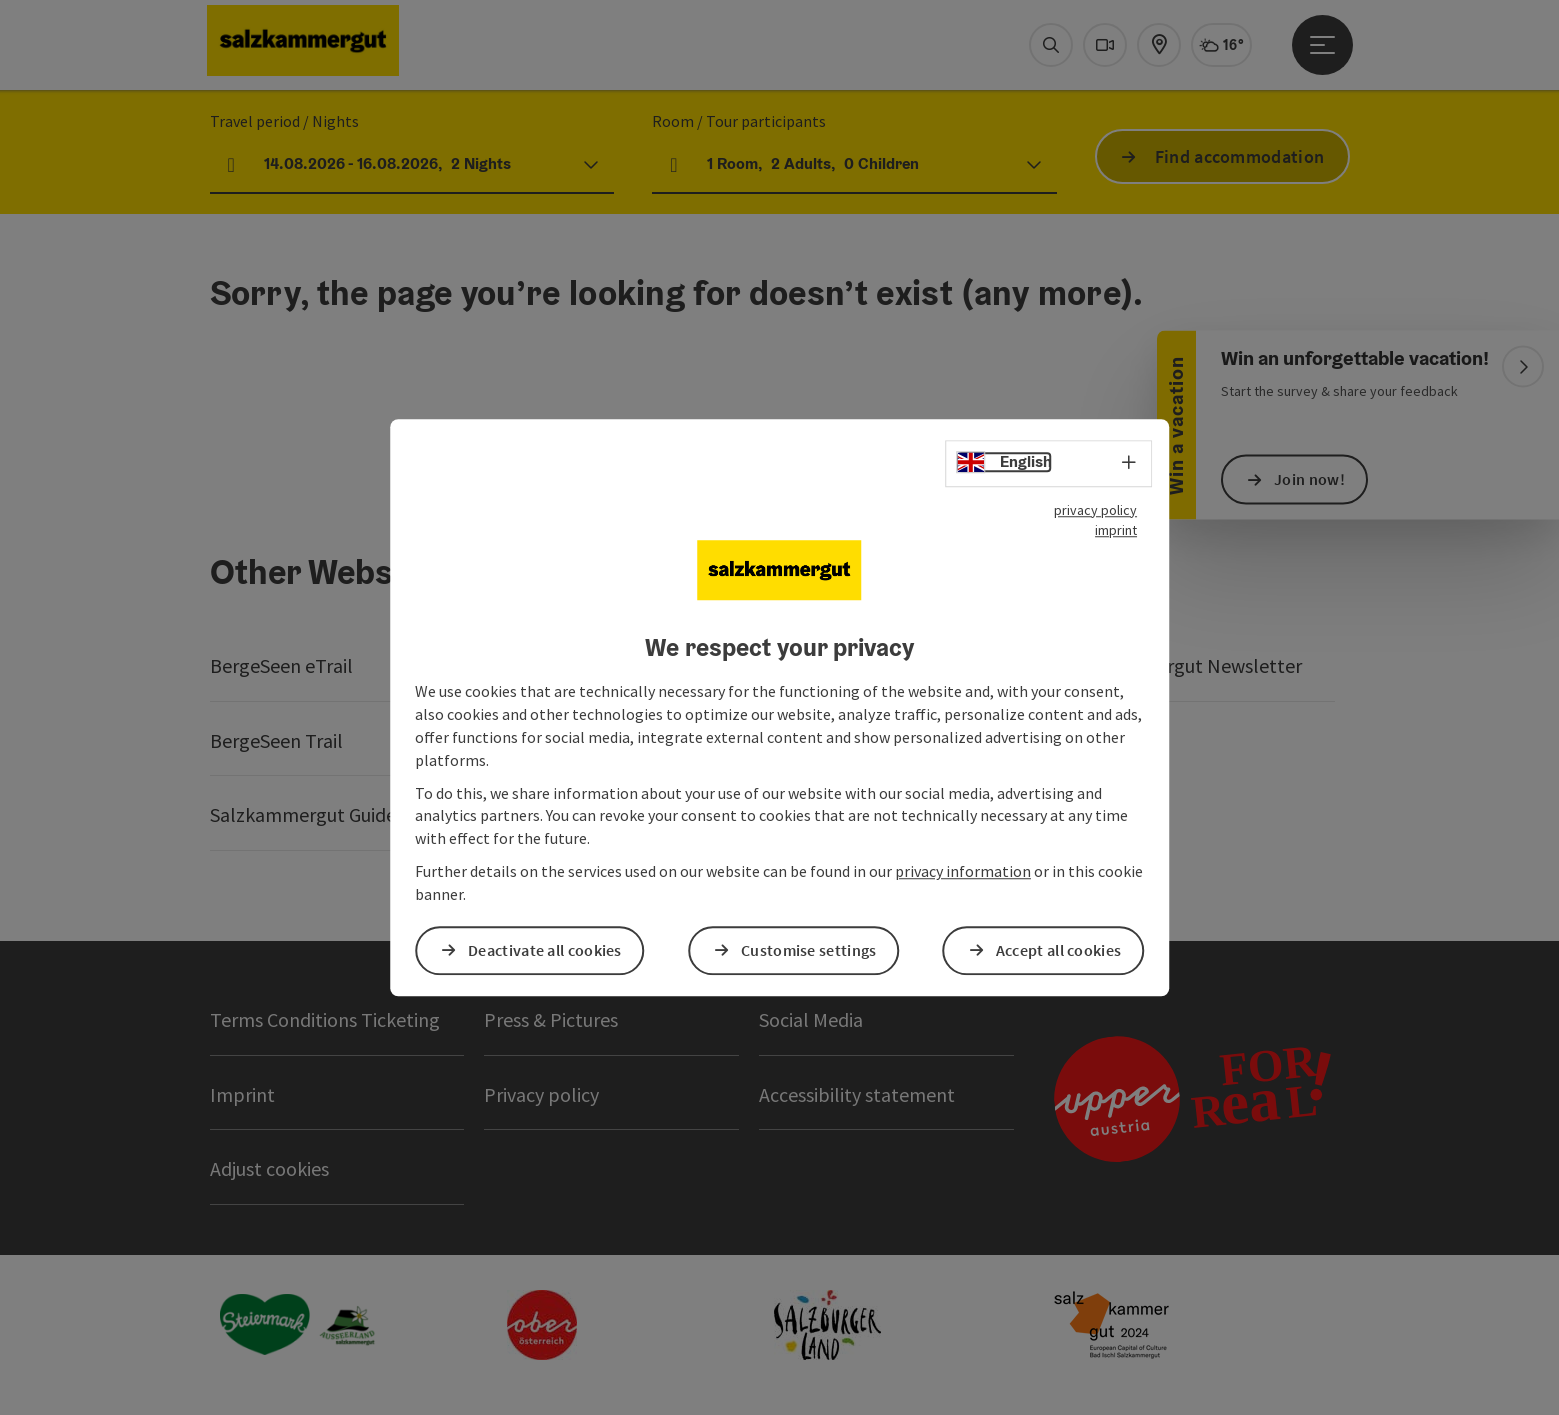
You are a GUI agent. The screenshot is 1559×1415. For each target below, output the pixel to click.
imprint (1116, 530)
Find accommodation (1239, 156)
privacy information (963, 871)
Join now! (1309, 479)
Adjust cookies (269, 1168)
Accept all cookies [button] (1058, 950)
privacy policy (1095, 510)
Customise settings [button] (808, 950)
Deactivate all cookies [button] (545, 950)
